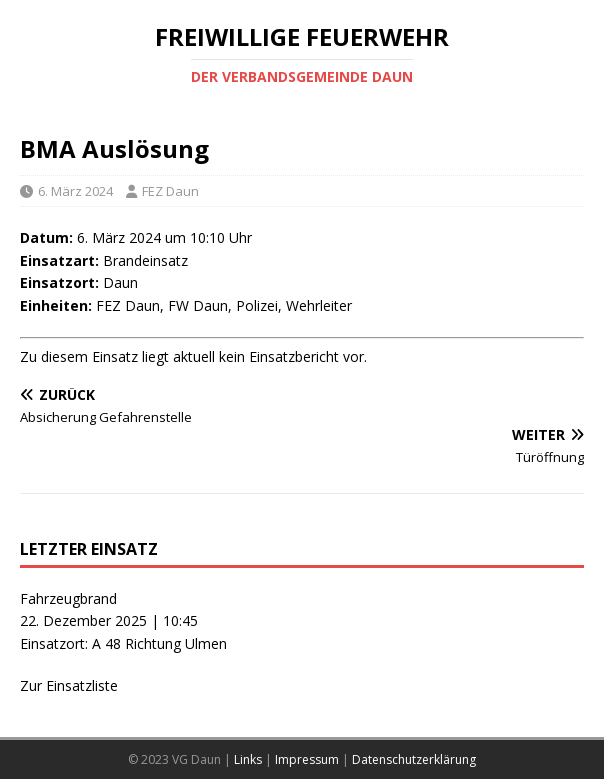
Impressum (307, 759)
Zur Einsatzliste (69, 685)
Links (248, 759)
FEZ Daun (170, 191)
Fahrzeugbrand (68, 598)
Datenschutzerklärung (414, 759)
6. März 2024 (75, 191)
